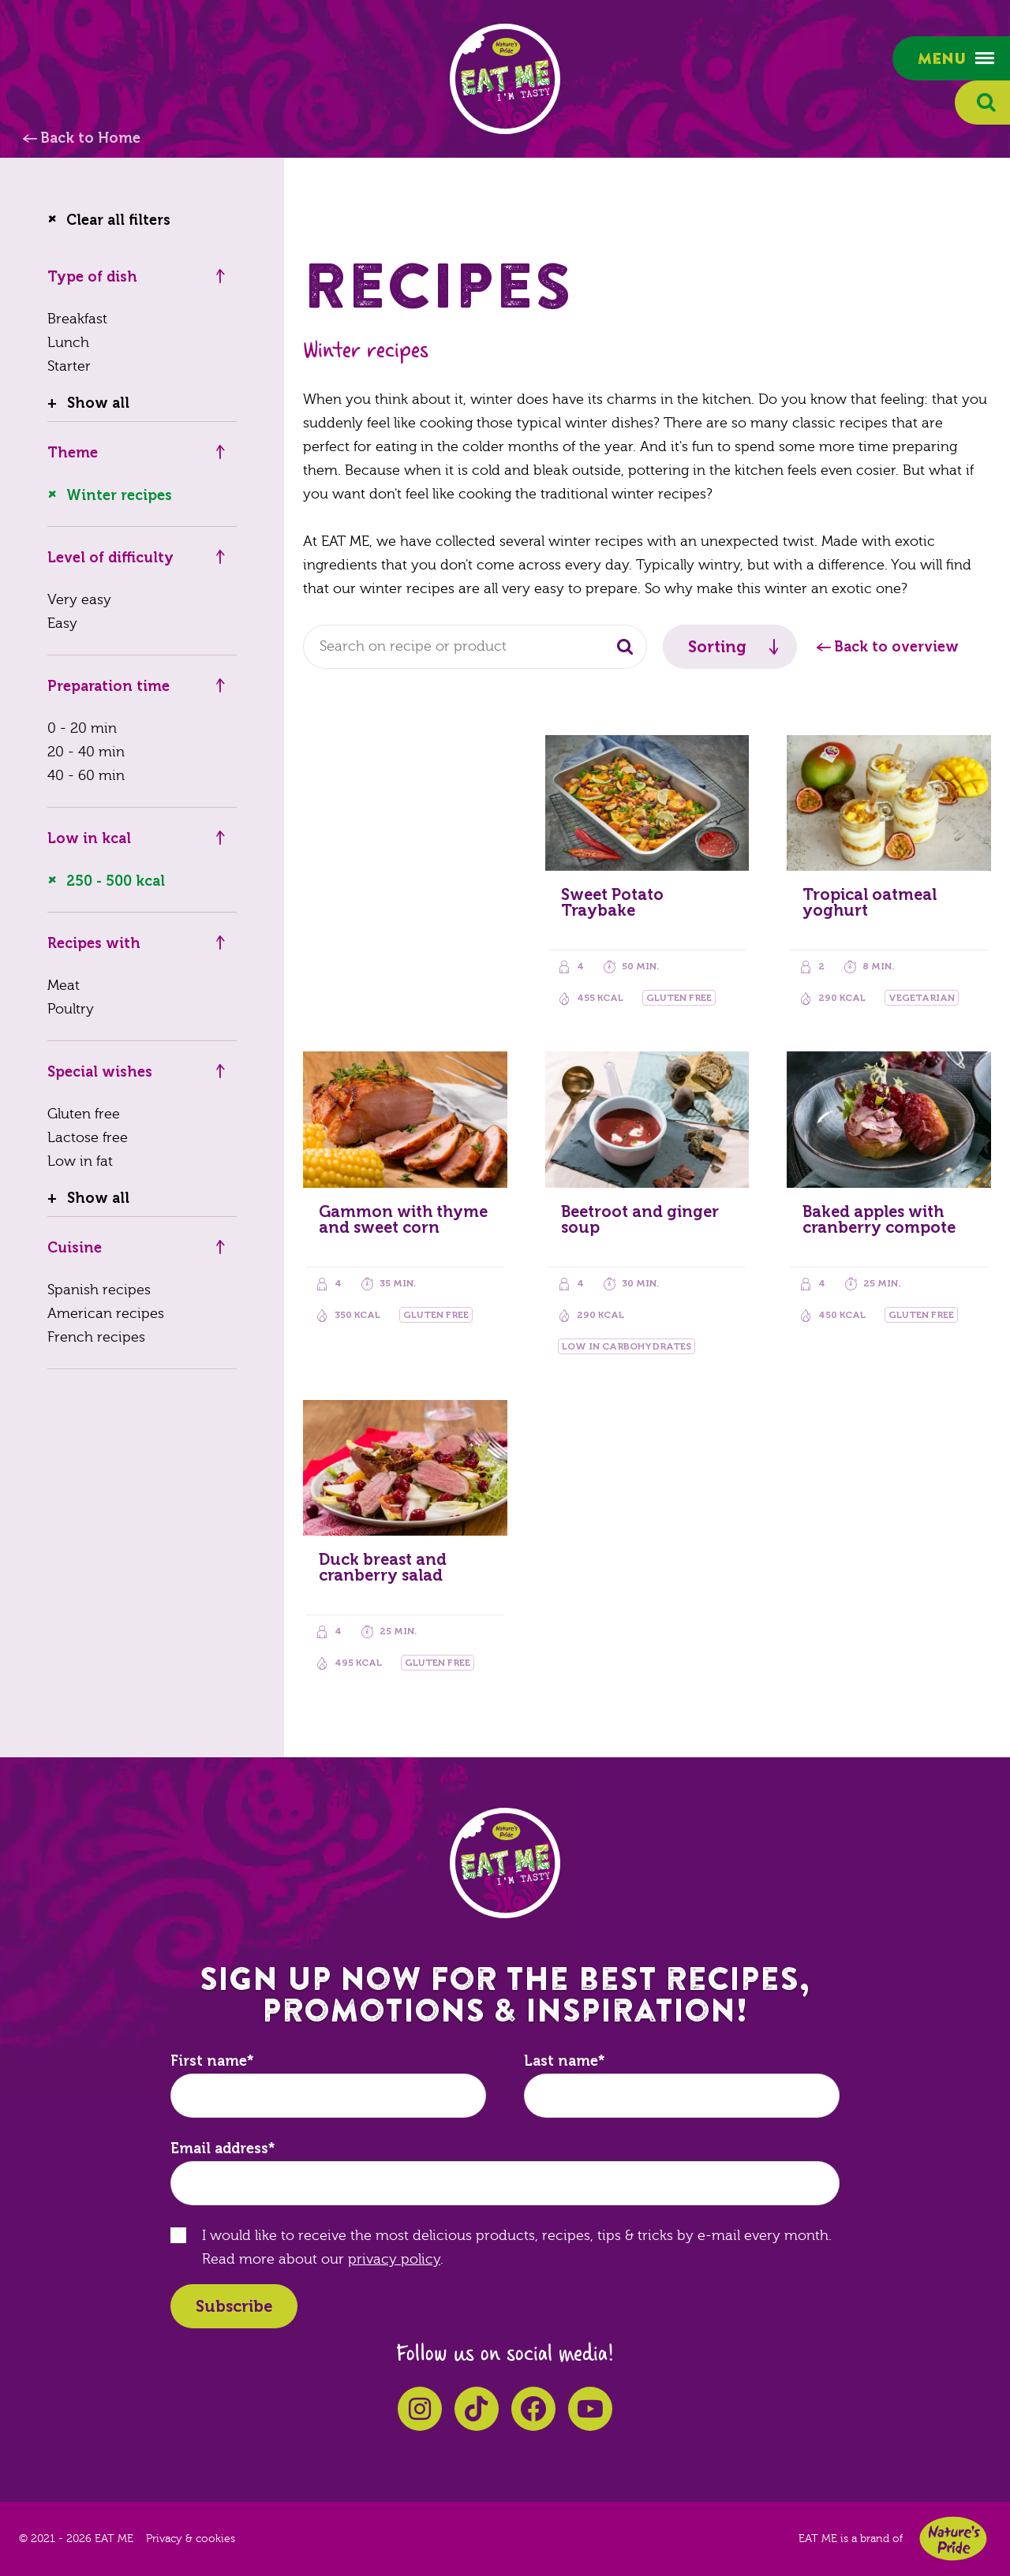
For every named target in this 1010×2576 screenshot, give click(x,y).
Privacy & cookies (190, 2539)
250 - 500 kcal (115, 881)
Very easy (79, 600)
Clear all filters (118, 220)
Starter (69, 366)
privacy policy (394, 2259)
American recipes (105, 1313)
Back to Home (90, 138)
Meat (63, 985)
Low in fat (80, 1161)
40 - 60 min (86, 775)
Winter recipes (119, 495)
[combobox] (475, 647)
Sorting (717, 646)
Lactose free (87, 1137)
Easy (62, 623)
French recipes (96, 1337)
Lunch (68, 342)
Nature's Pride (953, 2538)
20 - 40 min (86, 752)
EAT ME (505, 79)
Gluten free (83, 1114)
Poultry (70, 1009)
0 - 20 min (82, 728)
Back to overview (896, 646)
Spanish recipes (99, 1290)
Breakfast (77, 319)
